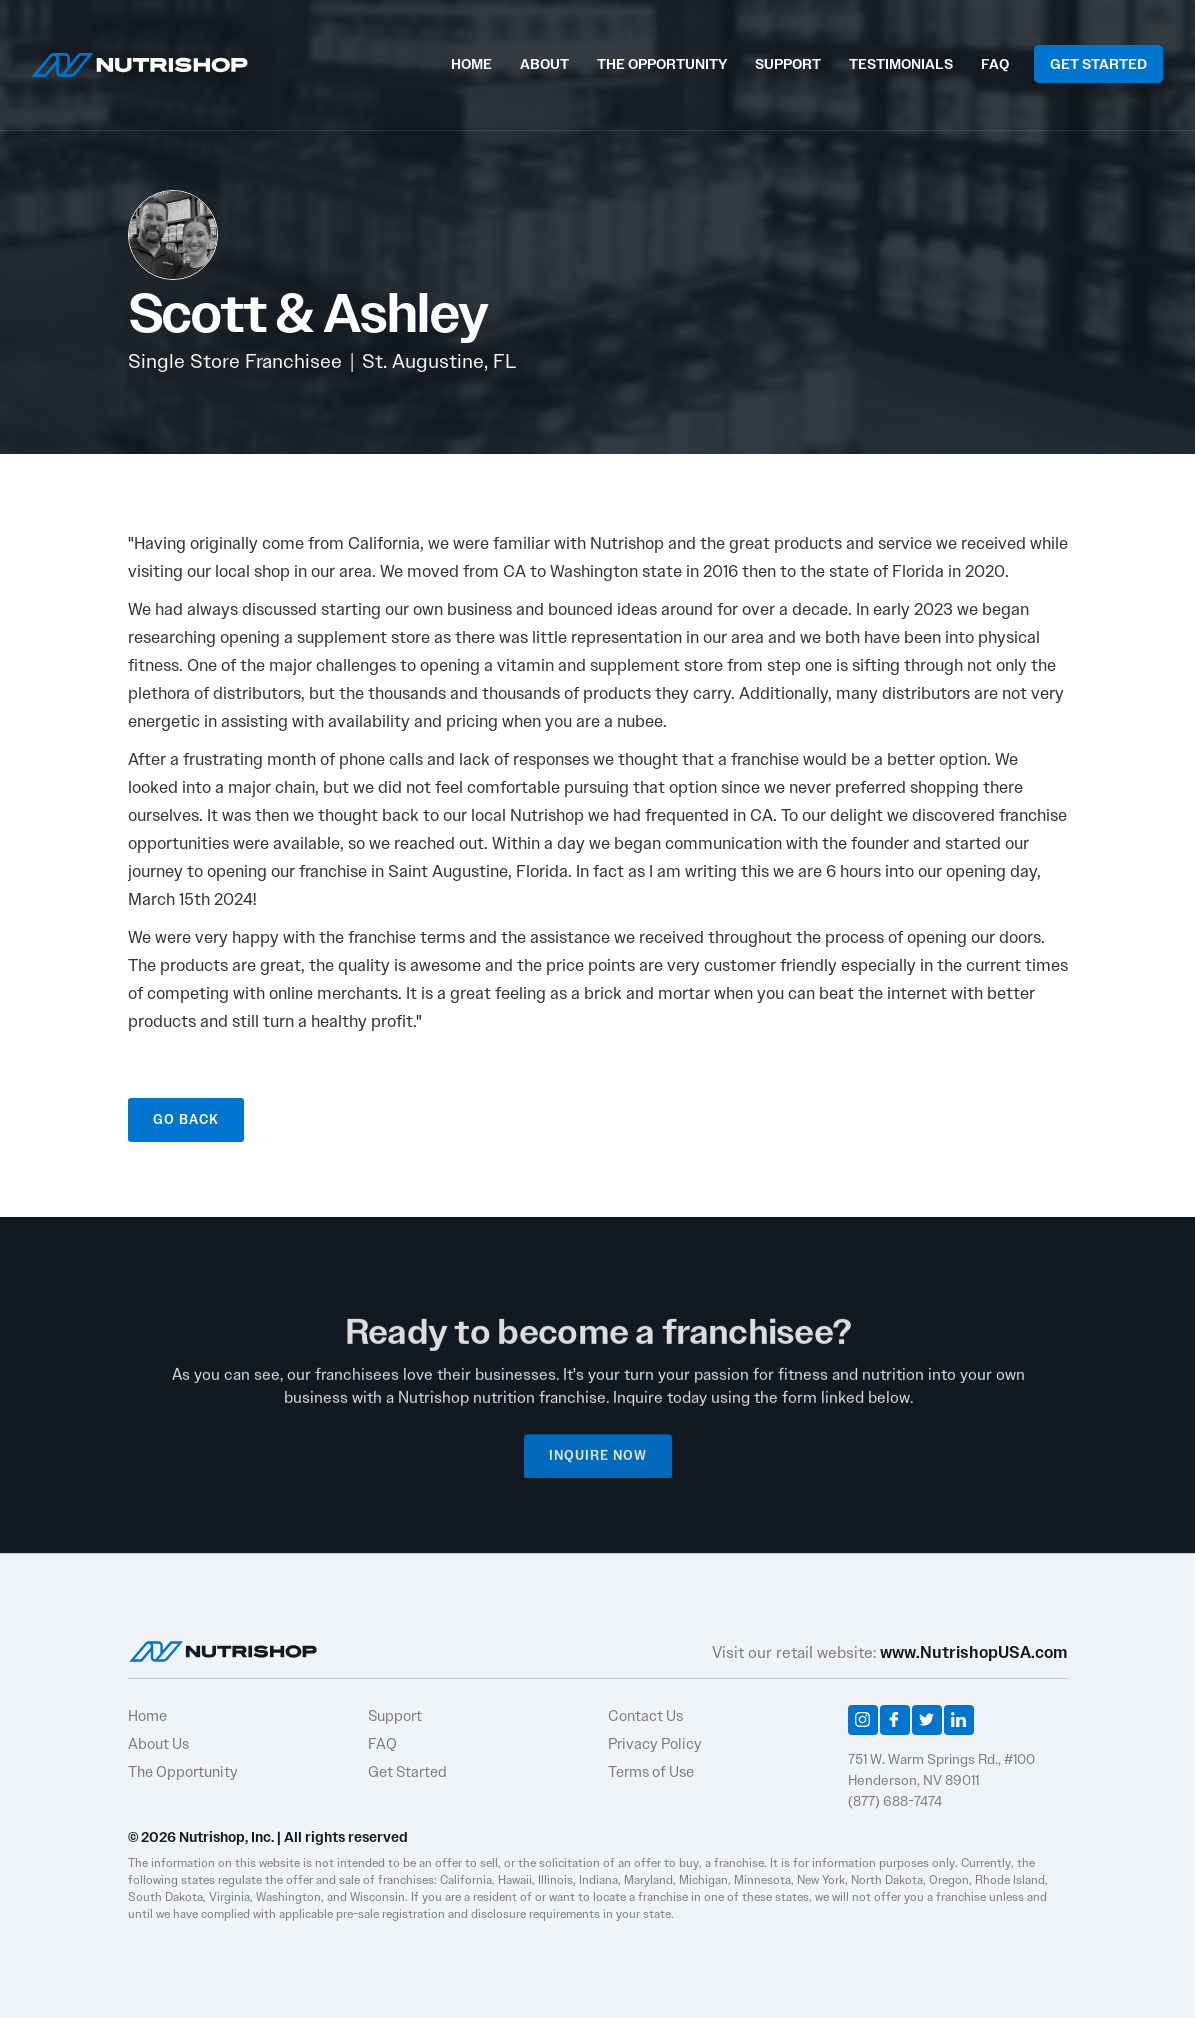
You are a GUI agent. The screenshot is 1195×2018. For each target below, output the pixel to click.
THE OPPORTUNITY (662, 64)
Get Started (407, 1772)
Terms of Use (651, 1772)
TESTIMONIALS (901, 64)
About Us (158, 1744)
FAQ (995, 64)
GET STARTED (1098, 64)
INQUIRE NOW (598, 1463)
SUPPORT (788, 64)
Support (395, 1716)
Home (147, 1716)
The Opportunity (183, 1772)
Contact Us (645, 1716)
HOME (471, 64)
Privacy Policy (655, 1744)
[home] (139, 62)
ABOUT (544, 64)
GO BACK (186, 1119)
